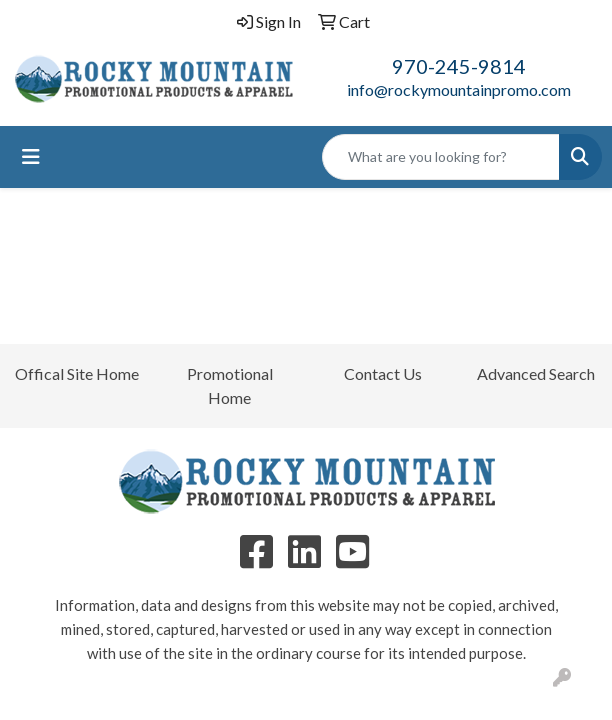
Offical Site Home (77, 373)
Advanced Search (536, 373)
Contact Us (383, 373)
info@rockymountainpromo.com (459, 89)
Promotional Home (230, 385)
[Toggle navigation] (31, 156)
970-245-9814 (459, 66)
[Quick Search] (441, 157)
